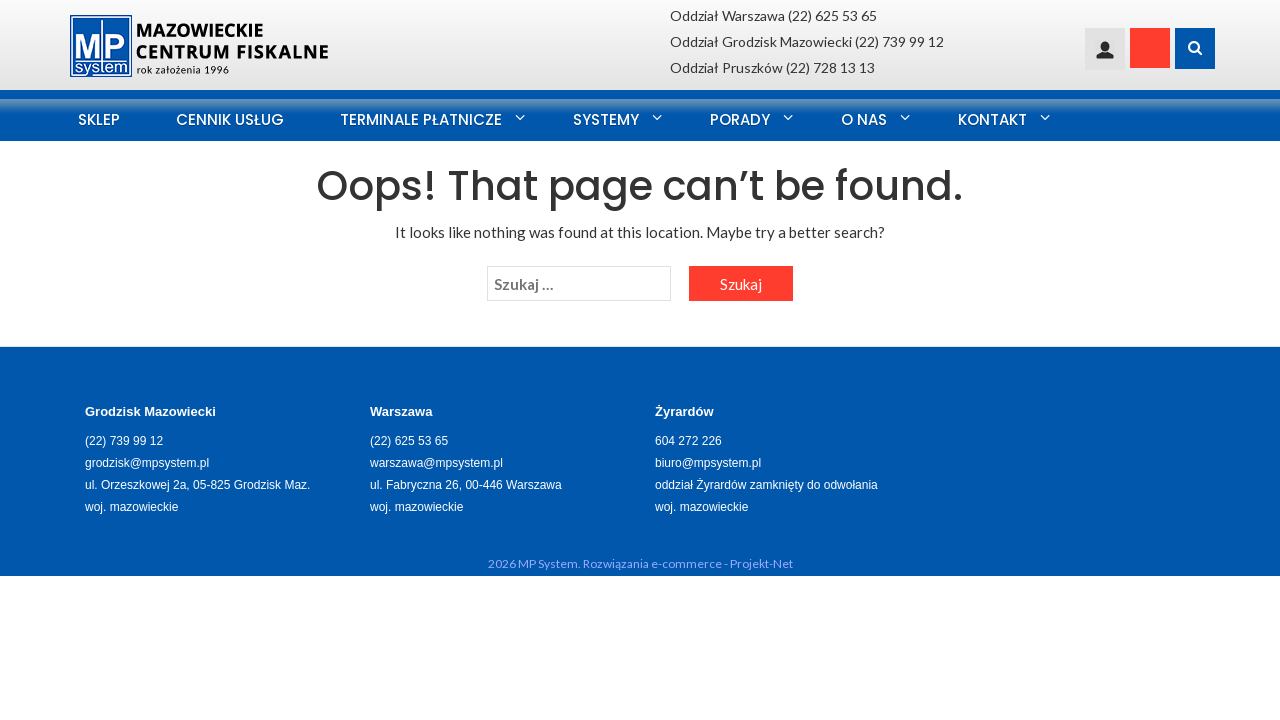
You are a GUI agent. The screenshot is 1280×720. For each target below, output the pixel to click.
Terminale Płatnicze (421, 119)
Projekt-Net (761, 563)
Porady (740, 119)
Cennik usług (230, 119)
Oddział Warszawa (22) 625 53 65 (773, 15)
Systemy (606, 119)
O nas (864, 119)
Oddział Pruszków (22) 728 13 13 (772, 67)
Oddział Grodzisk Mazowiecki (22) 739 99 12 (807, 41)
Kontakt (992, 119)
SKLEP (99, 119)
